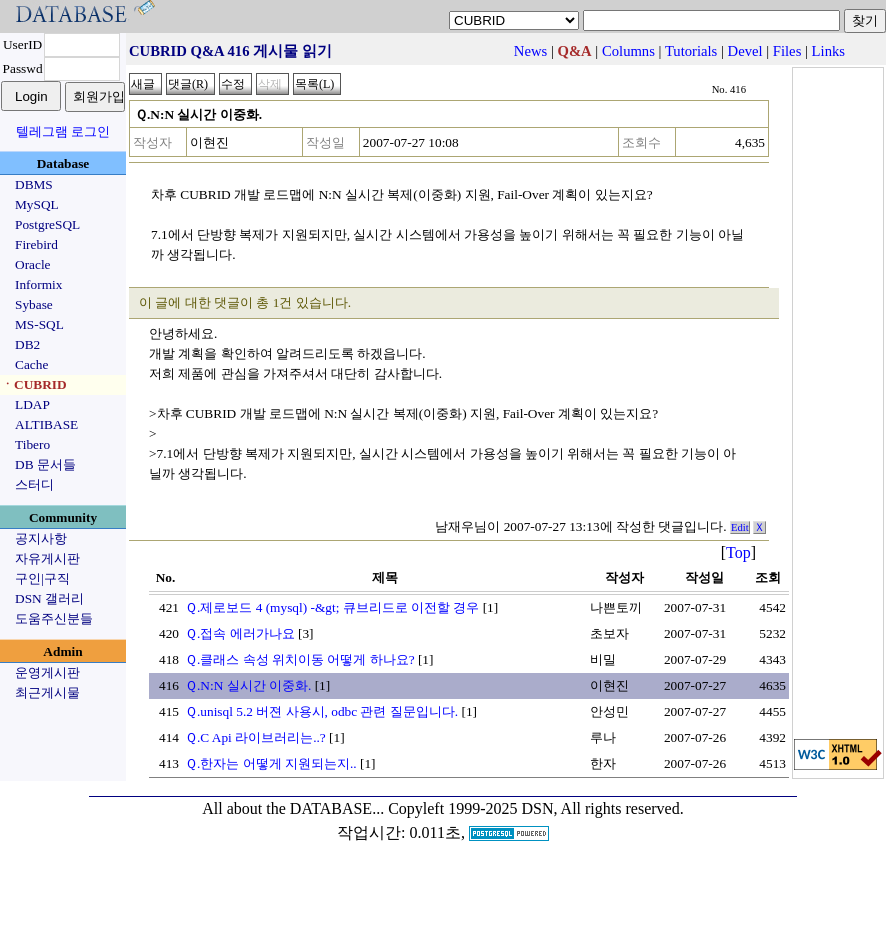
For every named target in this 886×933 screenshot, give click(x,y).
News (530, 51)
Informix (38, 284)
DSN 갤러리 (49, 598)
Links (828, 51)
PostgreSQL (47, 224)
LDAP (32, 404)
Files (787, 51)
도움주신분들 (54, 618)
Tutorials (691, 51)
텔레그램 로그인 (63, 131)
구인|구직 (42, 578)
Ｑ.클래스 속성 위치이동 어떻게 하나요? (300, 659)
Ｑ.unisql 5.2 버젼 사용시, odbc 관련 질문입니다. (321, 711)
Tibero (32, 444)
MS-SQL (39, 324)
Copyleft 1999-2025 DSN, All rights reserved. (536, 808)
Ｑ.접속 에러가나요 (240, 633)
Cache (31, 364)
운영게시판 (47, 672)
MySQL (37, 204)
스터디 (34, 484)
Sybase (34, 304)
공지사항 (41, 538)
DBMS (34, 184)
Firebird (36, 244)
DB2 (27, 344)
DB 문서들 (45, 464)
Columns (628, 51)
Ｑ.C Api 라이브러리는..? (255, 737)
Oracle (33, 264)
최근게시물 (47, 692)
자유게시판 (47, 558)
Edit (740, 527)
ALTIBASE (46, 424)
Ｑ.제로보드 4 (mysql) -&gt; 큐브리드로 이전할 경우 (332, 607)
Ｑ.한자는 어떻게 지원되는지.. (271, 763)
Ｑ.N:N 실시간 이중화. (248, 685)
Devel (745, 51)
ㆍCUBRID (34, 384)
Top (738, 552)
